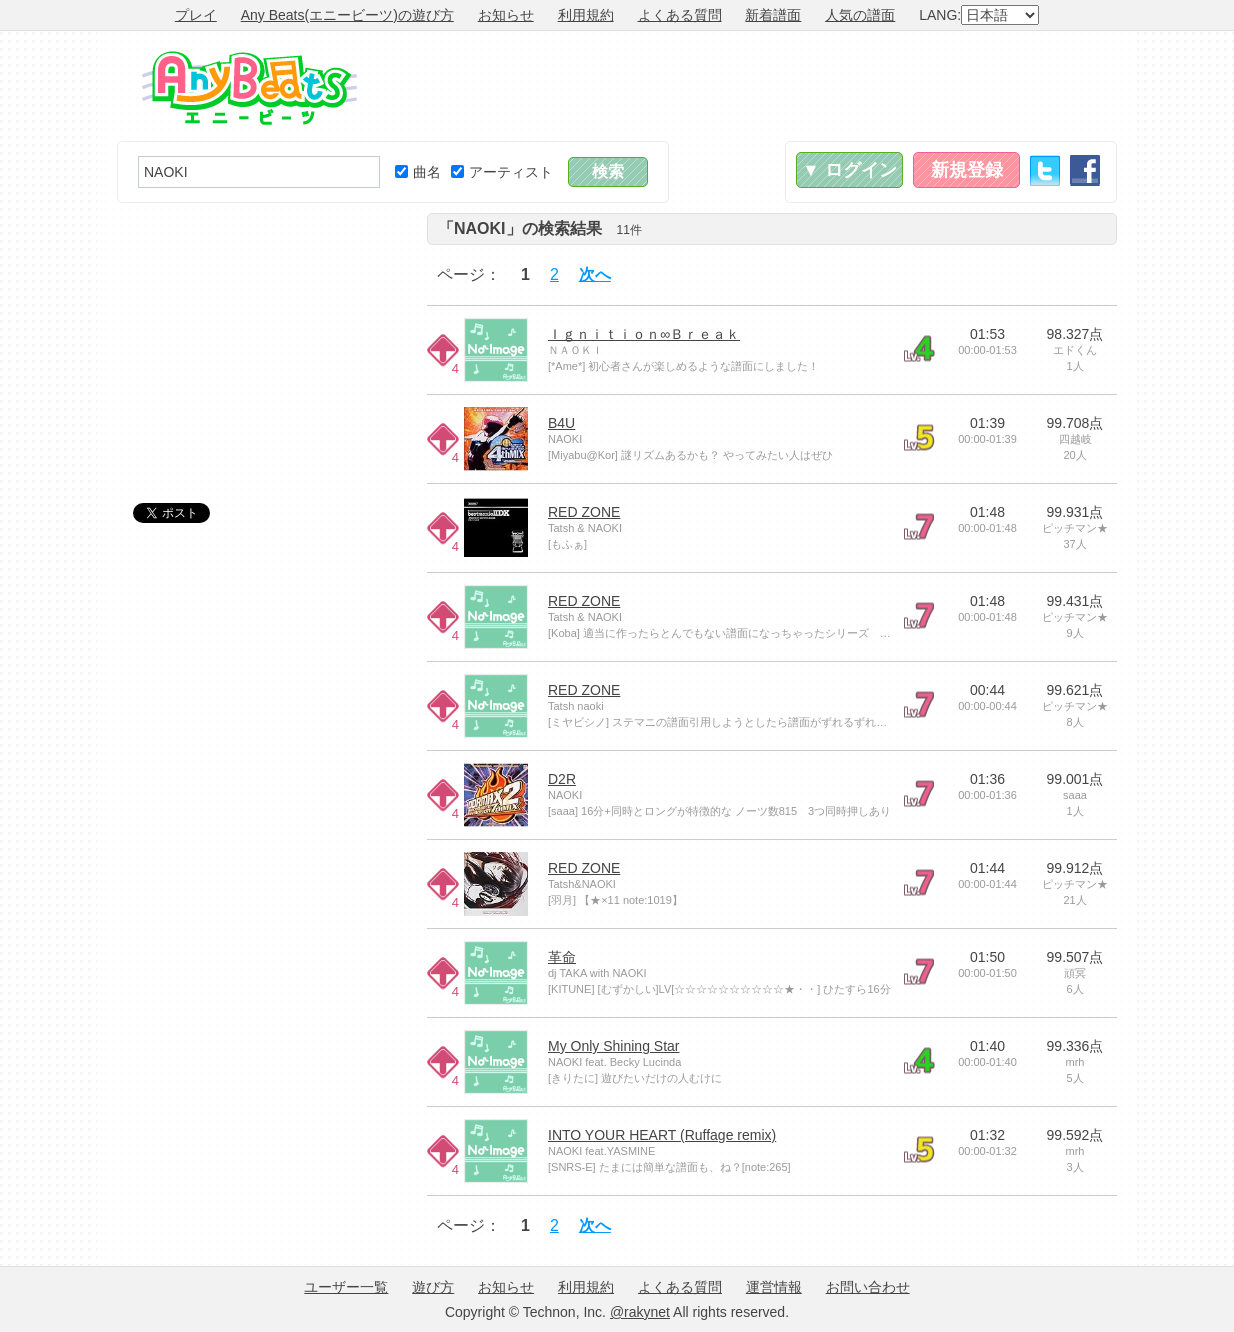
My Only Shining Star (614, 1046)
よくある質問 (680, 15)
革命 (562, 957)
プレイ (196, 15)
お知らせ (506, 15)
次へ (595, 274)
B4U (561, 423)
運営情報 (774, 1287)
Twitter (1045, 170)
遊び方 (433, 1287)
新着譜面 (773, 15)
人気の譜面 (860, 15)
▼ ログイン (849, 170)
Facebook (1085, 170)
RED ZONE (584, 512)
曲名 (418, 172)
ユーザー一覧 (346, 1287)
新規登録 (967, 170)
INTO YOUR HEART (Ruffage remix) (662, 1135)
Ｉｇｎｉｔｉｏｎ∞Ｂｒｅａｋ (644, 334)
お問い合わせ (868, 1287)
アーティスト (502, 172)
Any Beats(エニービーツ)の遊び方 (347, 15)
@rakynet (640, 1312)
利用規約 (586, 15)
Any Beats (249, 88)
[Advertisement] (753, 86)
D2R (562, 779)
